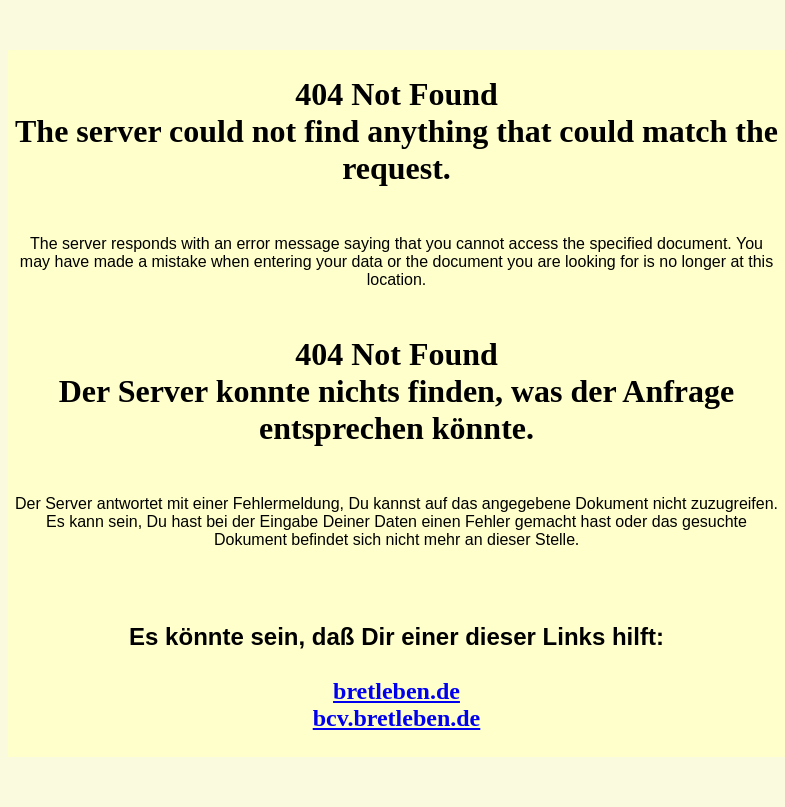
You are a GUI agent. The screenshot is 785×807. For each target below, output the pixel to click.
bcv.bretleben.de (397, 718)
